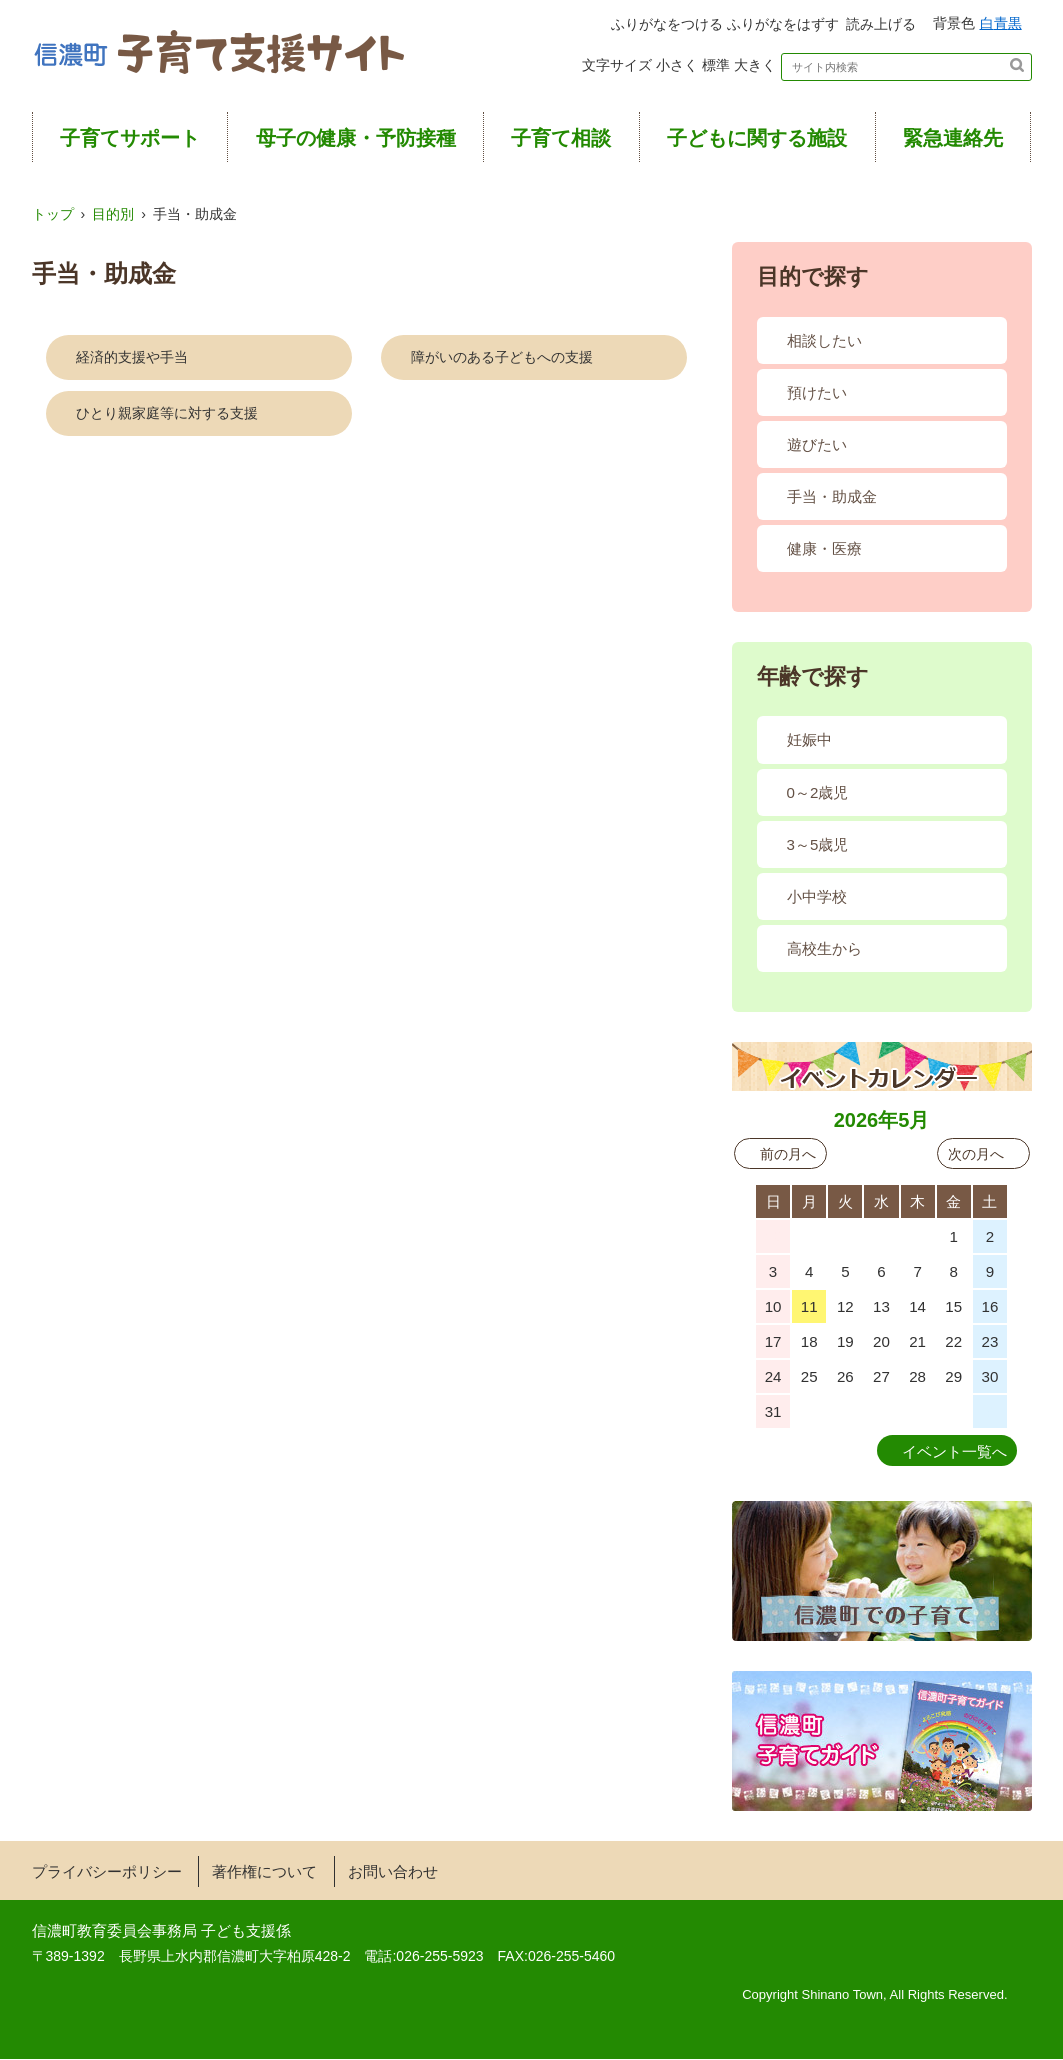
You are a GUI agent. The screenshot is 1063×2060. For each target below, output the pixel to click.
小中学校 (817, 897)
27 (809, 1237)
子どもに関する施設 (757, 140)
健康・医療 (824, 550)
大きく (747, 68)
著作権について (264, 1873)
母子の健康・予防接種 (356, 140)
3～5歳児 (818, 845)
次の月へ (976, 1155)
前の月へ (788, 1155)
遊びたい (817, 446)
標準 (682, 68)
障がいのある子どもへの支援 (502, 359)
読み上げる (824, 25)
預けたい (817, 394)
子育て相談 (561, 140)
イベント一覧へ (954, 1453)
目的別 (113, 216)
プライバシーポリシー (107, 1873)
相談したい (824, 342)
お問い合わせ (393, 1873)
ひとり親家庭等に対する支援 (167, 415)
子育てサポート (130, 140)
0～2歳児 (818, 793)
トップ (53, 216)
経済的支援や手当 (132, 359)
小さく (617, 68)
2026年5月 (882, 1121)
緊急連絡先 (953, 140)
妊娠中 (809, 741)
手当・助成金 (832, 498)
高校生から (824, 949)
